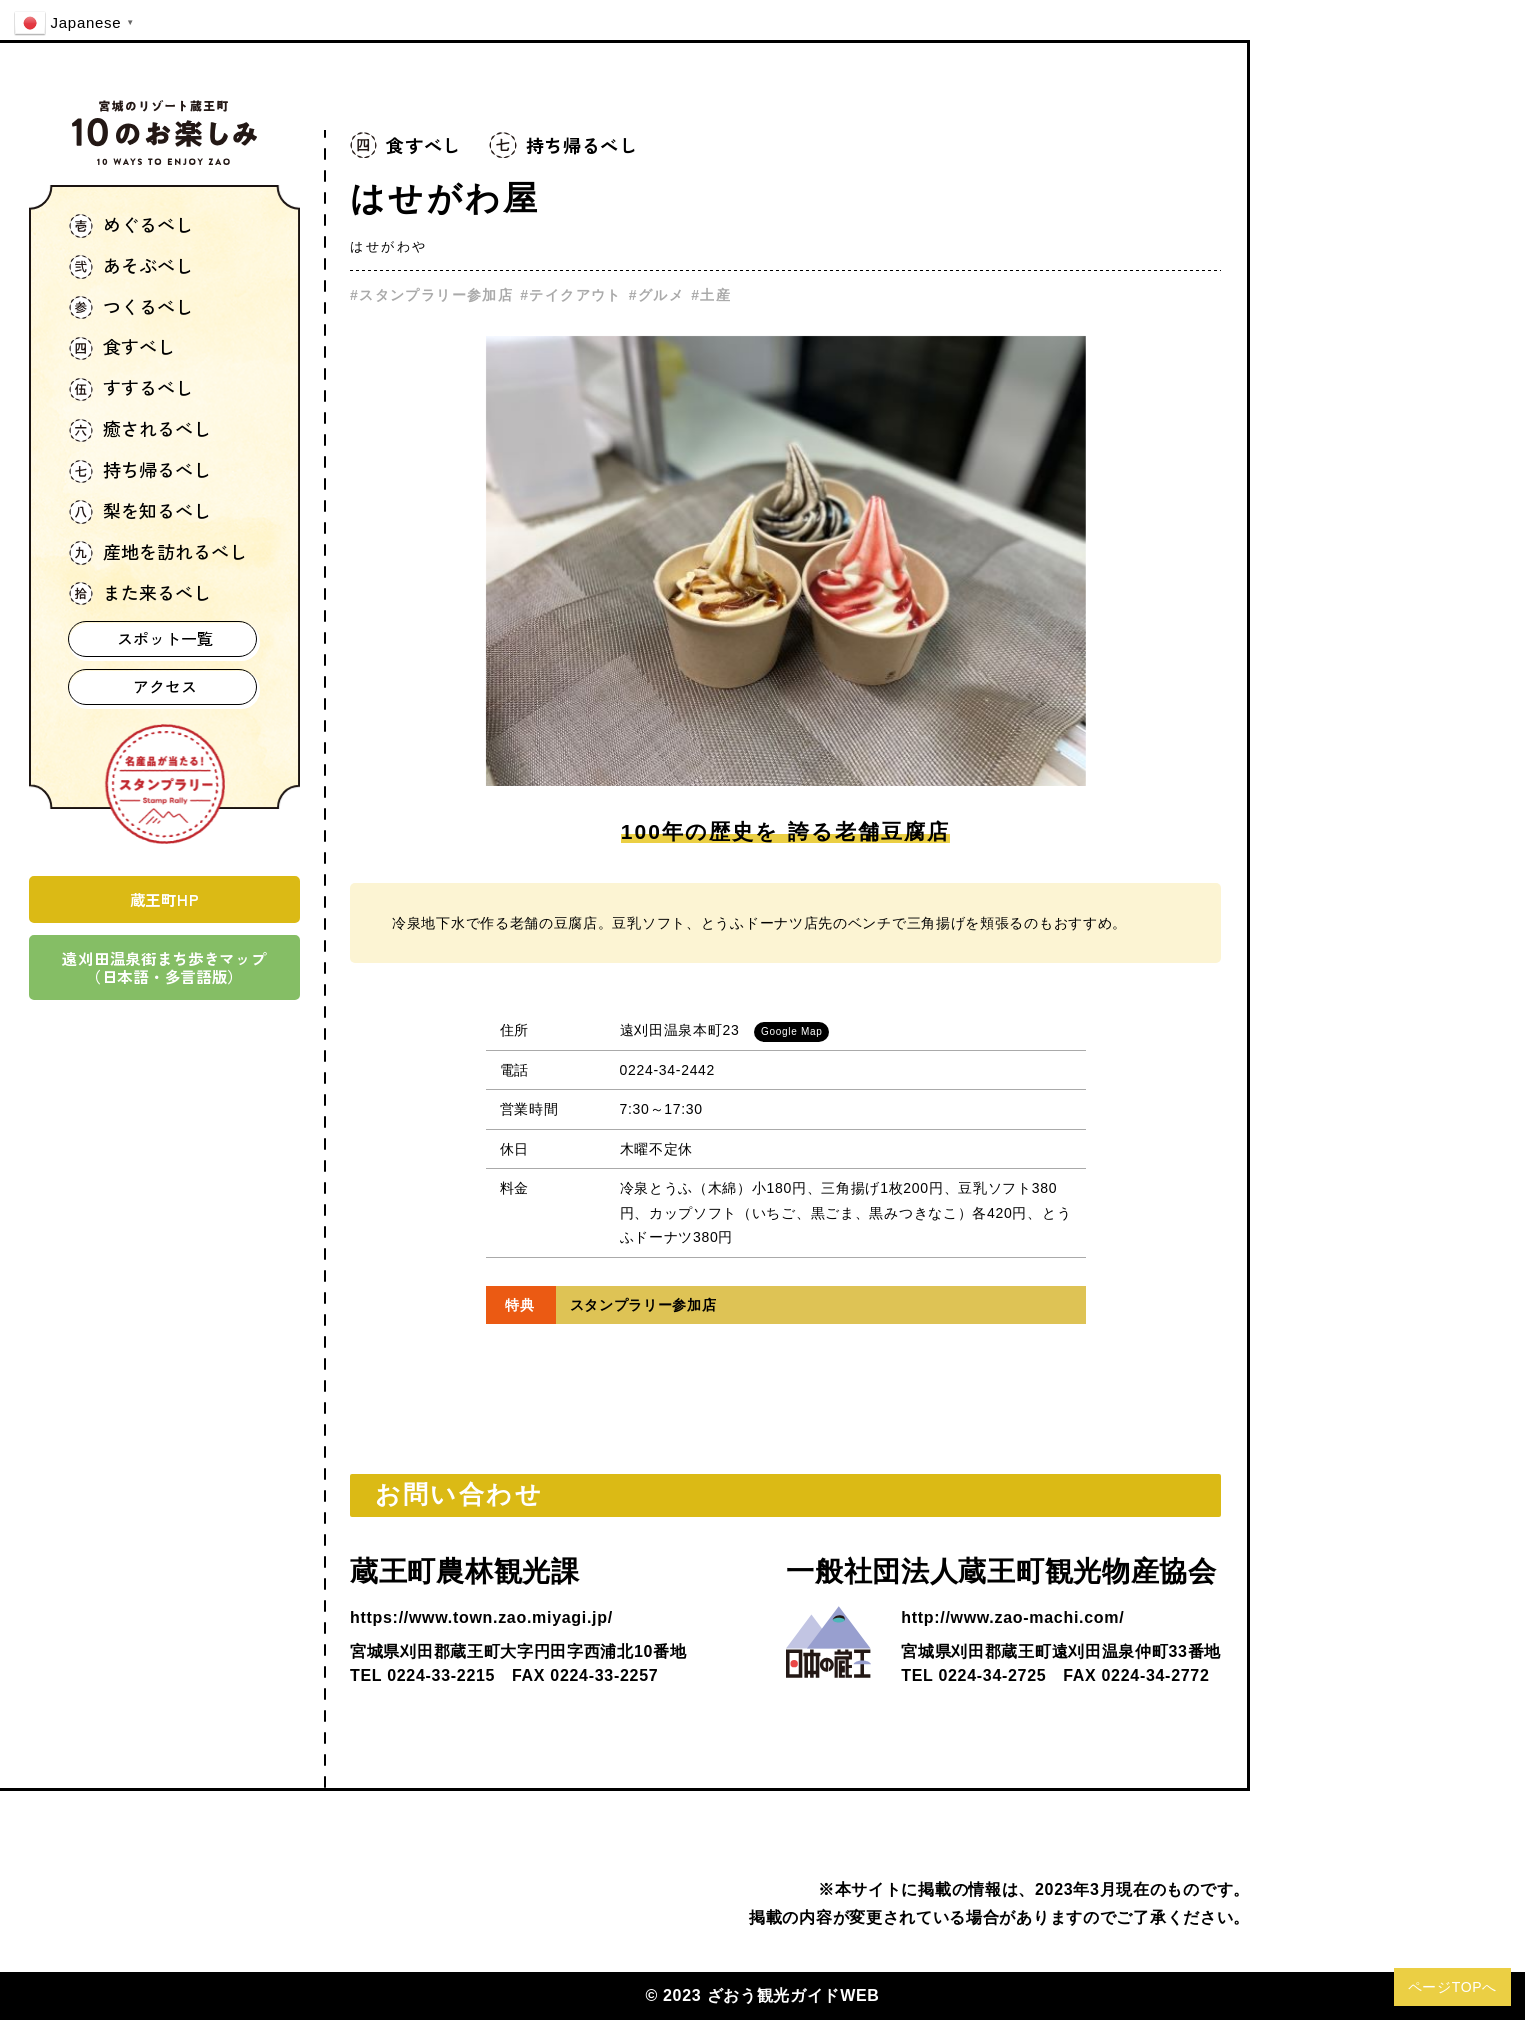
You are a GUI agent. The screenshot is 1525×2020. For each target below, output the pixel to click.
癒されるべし (140, 430)
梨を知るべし (140, 512)
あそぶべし (131, 267)
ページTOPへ (1452, 1987)
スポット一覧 (165, 638)
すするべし (131, 389)
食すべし (122, 348)
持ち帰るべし (140, 471)
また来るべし (140, 594)
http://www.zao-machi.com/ (1012, 1617)
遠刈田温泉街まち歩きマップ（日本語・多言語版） (164, 967)
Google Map (791, 1031)
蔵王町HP (165, 899)
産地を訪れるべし (158, 553)
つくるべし (131, 308)
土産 (715, 295)
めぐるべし (131, 226)
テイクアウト (575, 295)
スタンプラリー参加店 (436, 295)
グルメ (661, 295)
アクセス (165, 686)
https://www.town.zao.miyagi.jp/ (481, 1617)
